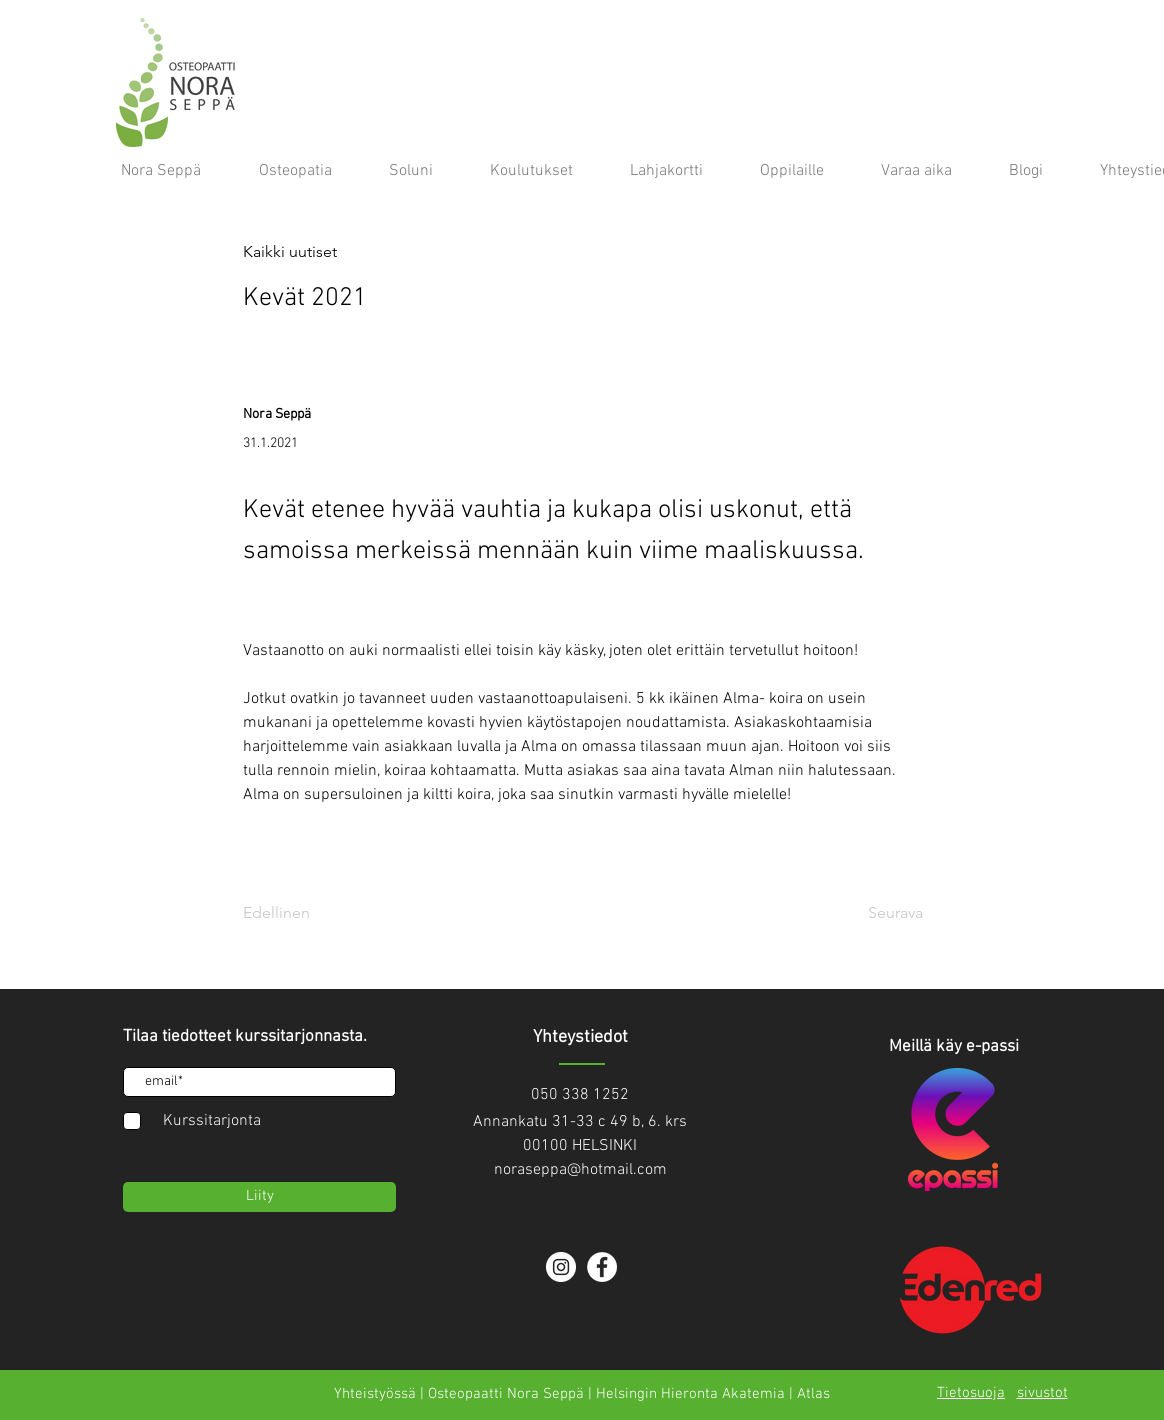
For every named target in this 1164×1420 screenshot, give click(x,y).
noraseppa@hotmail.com (580, 1170)
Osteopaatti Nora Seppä (506, 1394)
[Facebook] (602, 1267)
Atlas (813, 1394)
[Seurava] (873, 914)
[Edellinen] (309, 914)
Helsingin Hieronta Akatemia (690, 1394)
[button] (309, 252)
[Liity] (259, 1197)
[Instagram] (561, 1267)
